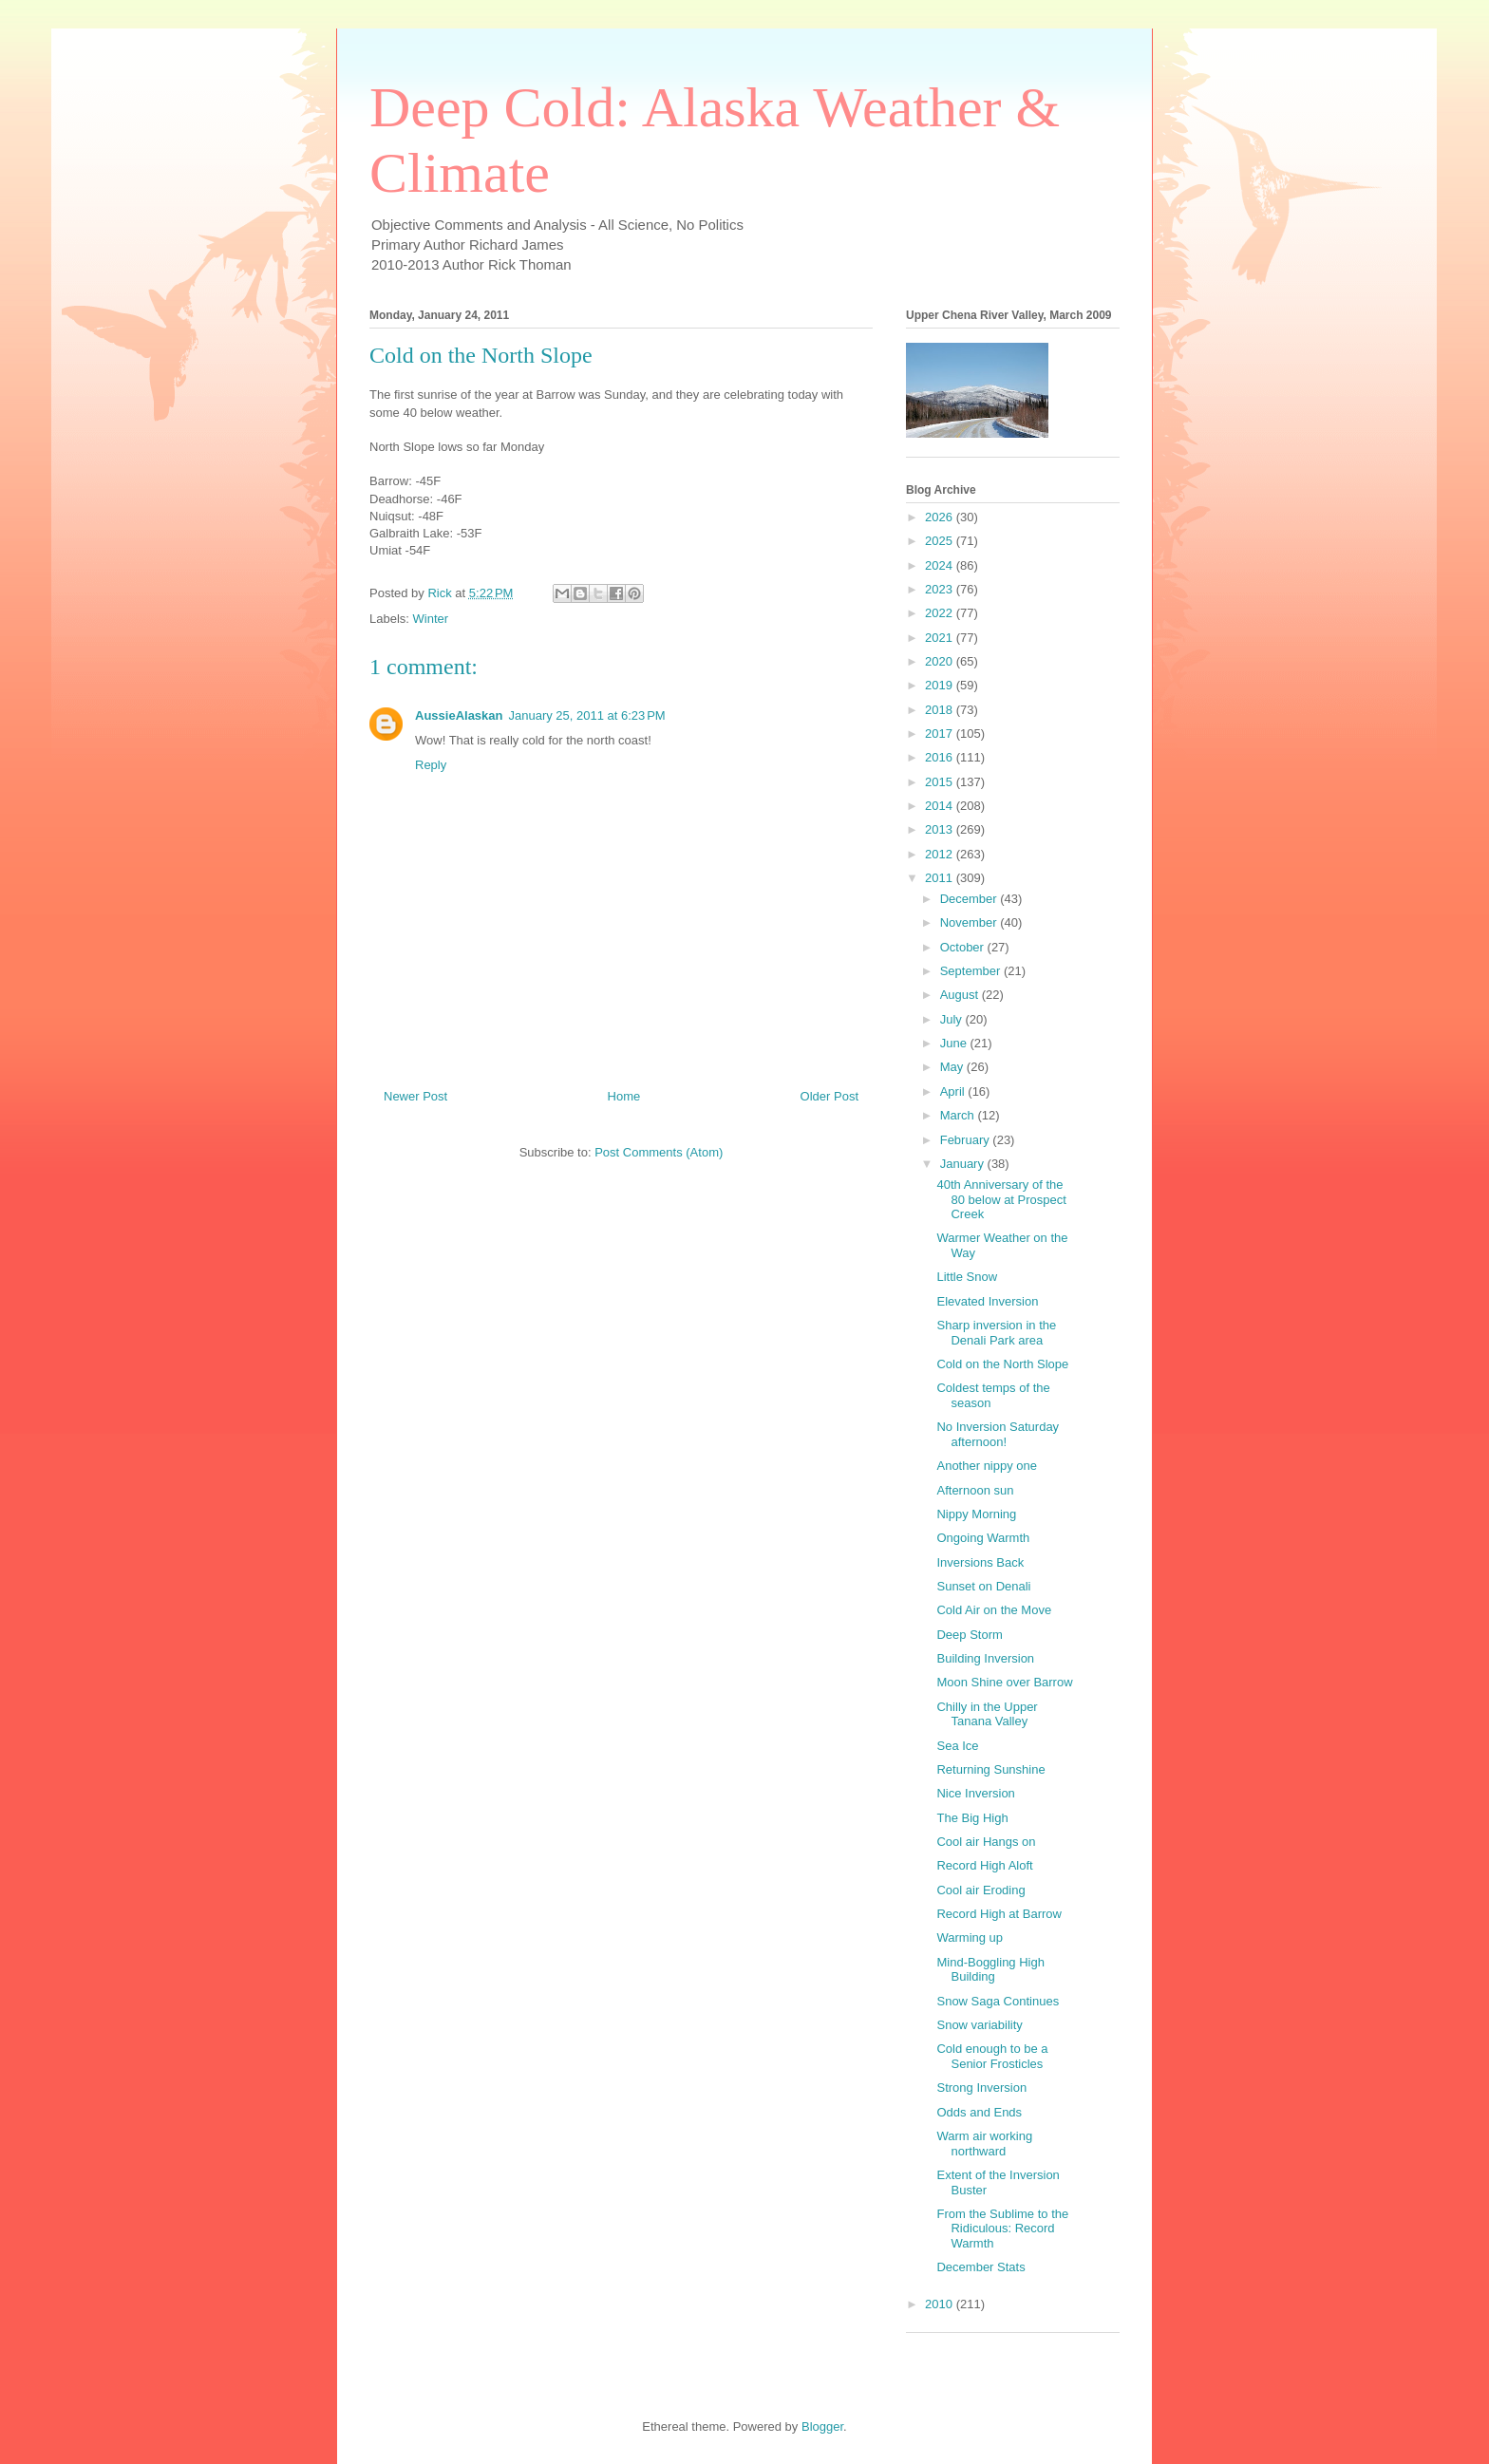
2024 (940, 565)
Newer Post (415, 1096)
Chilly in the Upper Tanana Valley (986, 1714)
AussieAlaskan (459, 715)
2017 (940, 733)
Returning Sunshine (990, 1769)
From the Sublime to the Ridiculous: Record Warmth (1002, 2228)
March (959, 1115)
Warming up (969, 1937)
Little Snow (966, 1277)
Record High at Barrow (999, 1914)
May (953, 1067)
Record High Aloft (984, 1865)
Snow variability (979, 2025)
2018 (940, 710)
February (966, 1140)
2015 (940, 782)
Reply (430, 765)
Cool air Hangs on (985, 1841)
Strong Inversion (981, 2087)
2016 (940, 757)
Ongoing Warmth (982, 1538)
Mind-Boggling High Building (990, 1969)
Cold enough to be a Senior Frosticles (991, 2056)
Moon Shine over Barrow (1004, 1682)
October (964, 947)
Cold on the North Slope (1002, 1364)
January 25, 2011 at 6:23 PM (587, 715)
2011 (940, 878)
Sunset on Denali (983, 1586)
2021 (940, 637)
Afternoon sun (974, 1490)
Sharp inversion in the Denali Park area (996, 1332)
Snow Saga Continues (997, 2001)
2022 (940, 613)
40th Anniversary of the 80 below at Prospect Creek (1000, 1199)
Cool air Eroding (980, 1890)
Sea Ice (957, 1746)
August (961, 994)
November (970, 922)
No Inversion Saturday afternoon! (997, 1434)
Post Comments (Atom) (658, 1152)
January (964, 1164)
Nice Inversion (975, 1793)
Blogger (822, 2426)
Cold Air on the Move (993, 1610)
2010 (940, 2304)
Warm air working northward (984, 2143)
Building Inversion (985, 1658)
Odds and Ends (979, 2112)
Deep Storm (969, 1634)
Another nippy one (986, 1465)
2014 (940, 806)
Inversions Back (980, 1562)
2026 (940, 517)
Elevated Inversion (987, 1301)
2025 (940, 541)
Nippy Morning (976, 1514)
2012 (940, 854)
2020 (940, 661)
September (972, 971)
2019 (940, 685)
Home (624, 1096)
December (970, 899)
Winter (431, 618)
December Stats (980, 2267)
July (953, 1019)
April (954, 1091)
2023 (940, 589)
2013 (940, 829)
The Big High (972, 1818)
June (955, 1043)
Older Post (829, 1096)
